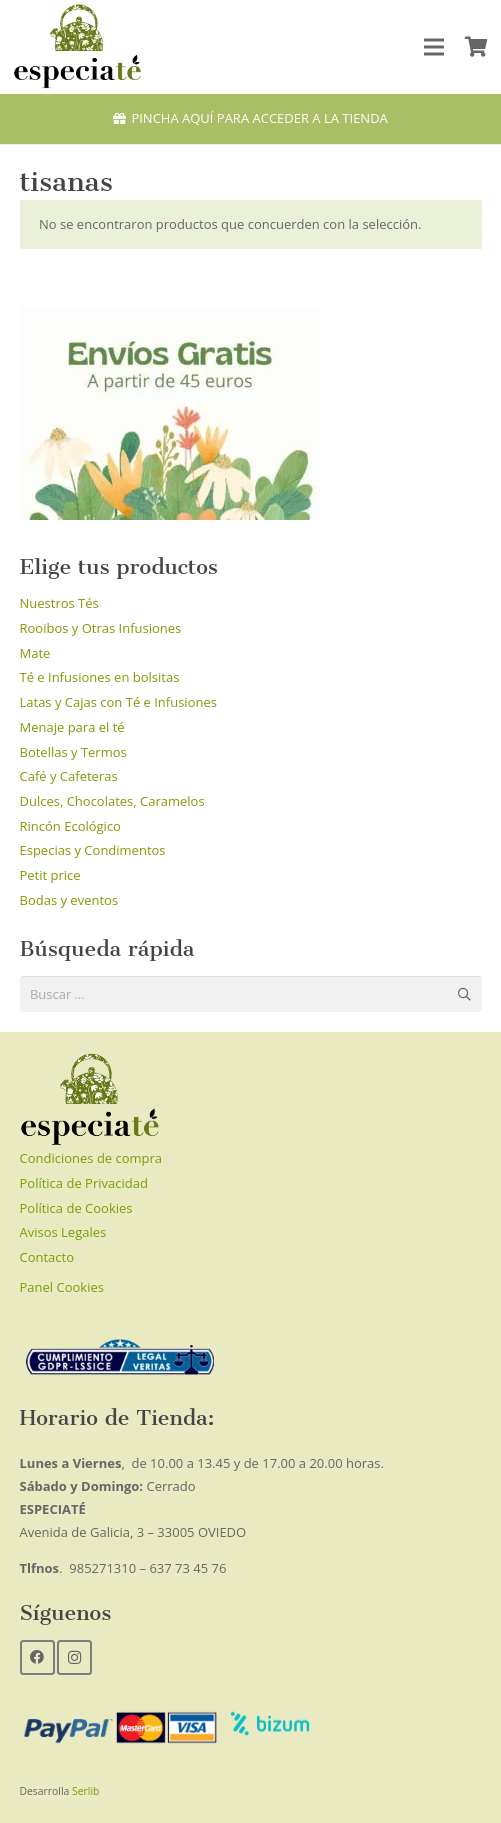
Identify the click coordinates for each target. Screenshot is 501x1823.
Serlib (85, 1791)
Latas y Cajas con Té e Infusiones (118, 702)
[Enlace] (77, 47)
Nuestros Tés (59, 603)
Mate (35, 653)
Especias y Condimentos (93, 850)
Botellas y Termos (73, 752)
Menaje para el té (72, 727)
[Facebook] (37, 1657)
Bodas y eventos (69, 900)
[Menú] (434, 47)
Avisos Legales (63, 1232)
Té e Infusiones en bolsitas (100, 677)
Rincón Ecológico (70, 826)
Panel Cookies (62, 1287)
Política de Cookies (76, 1208)
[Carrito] (476, 47)
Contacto (47, 1257)
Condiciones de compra (91, 1158)
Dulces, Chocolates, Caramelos (112, 801)
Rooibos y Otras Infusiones (101, 628)
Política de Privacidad (84, 1183)
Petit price (50, 875)
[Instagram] (74, 1657)
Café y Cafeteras (69, 776)
